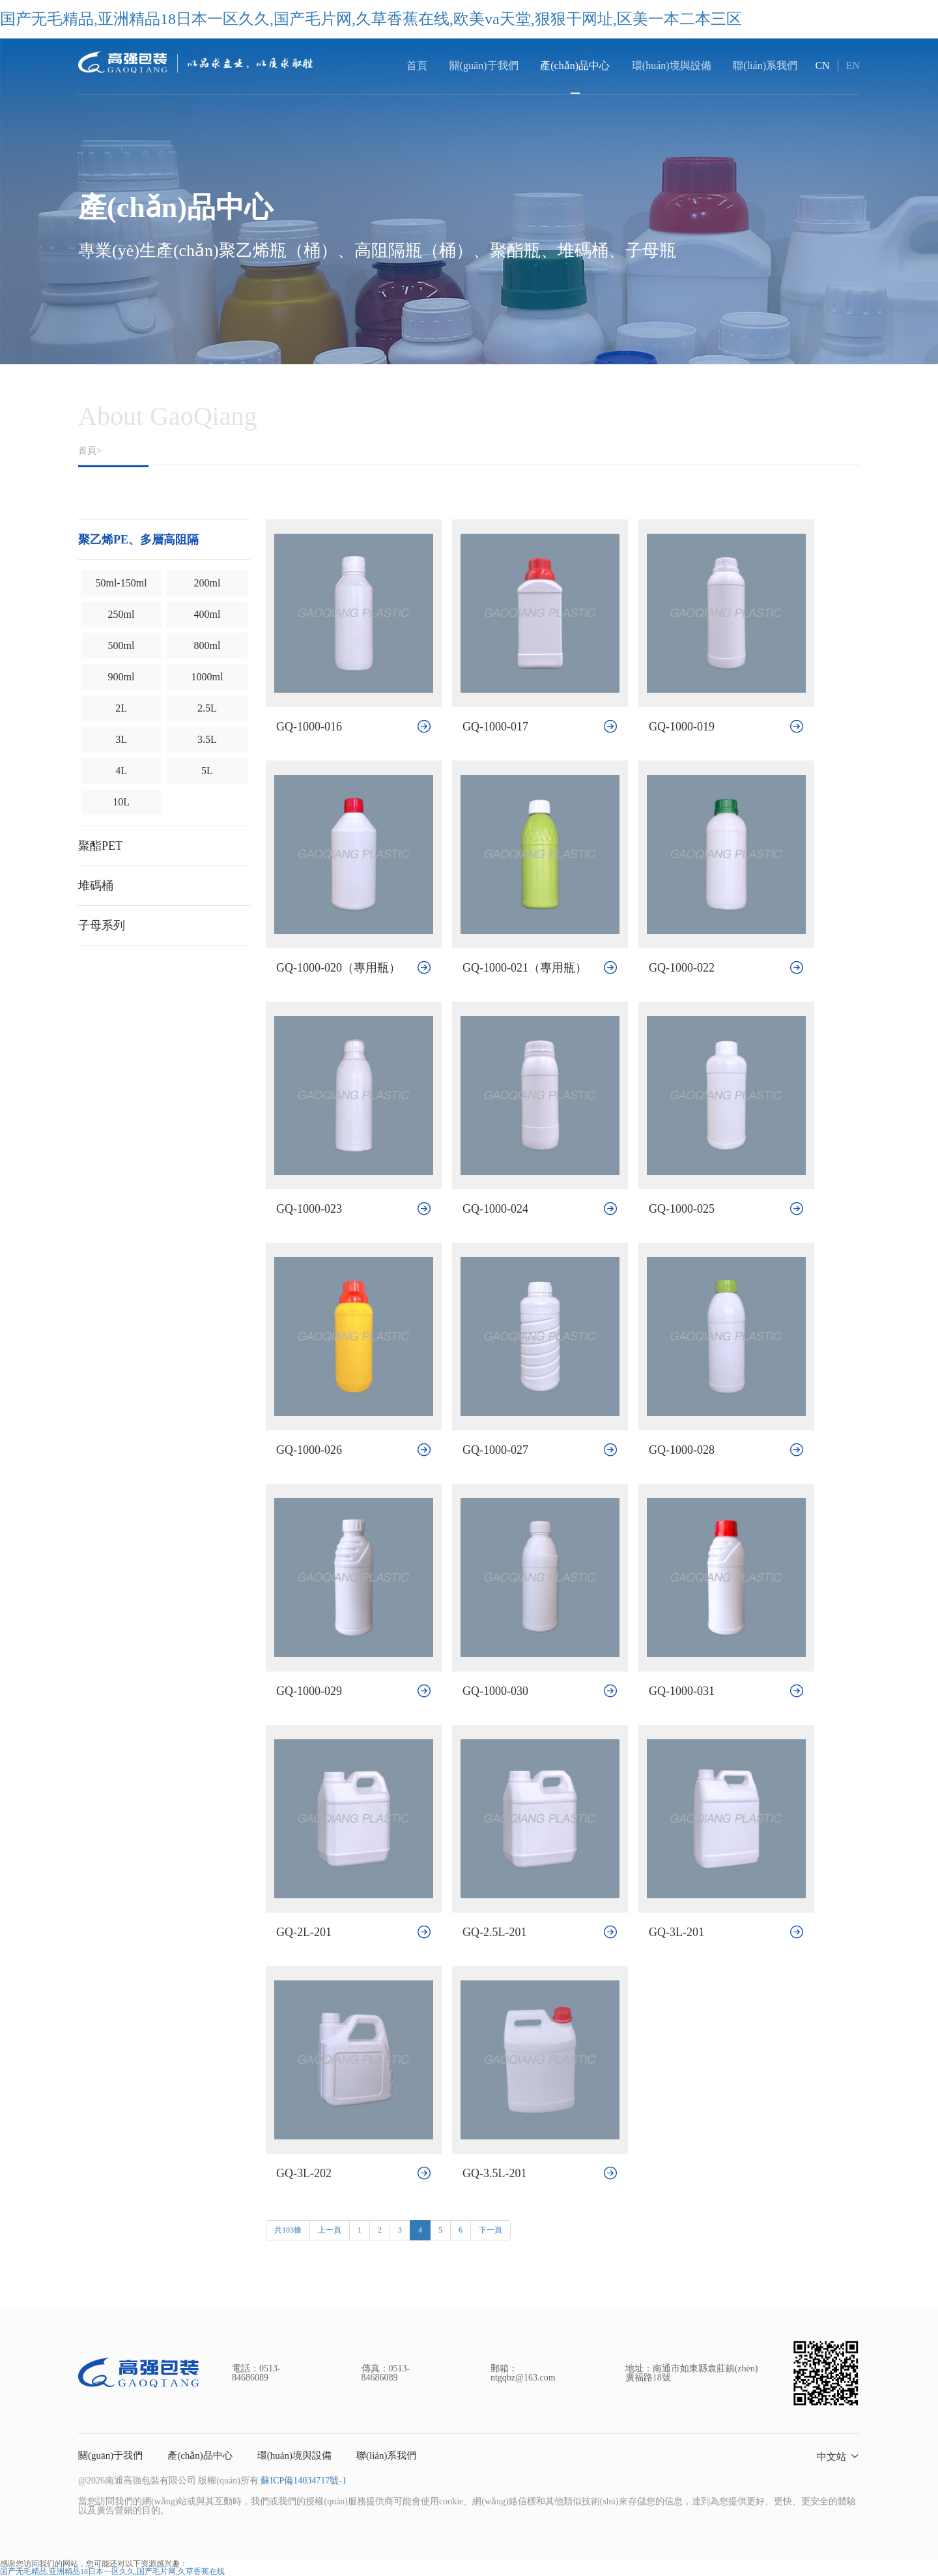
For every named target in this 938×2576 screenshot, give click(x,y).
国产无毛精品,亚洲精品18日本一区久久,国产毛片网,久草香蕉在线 (112, 2571)
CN (822, 65)
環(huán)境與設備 (294, 2455)
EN (853, 65)
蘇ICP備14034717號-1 (303, 2480)
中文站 (831, 2457)
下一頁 (490, 2230)
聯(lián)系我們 (386, 2455)
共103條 (288, 2230)
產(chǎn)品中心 (200, 2455)
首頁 (416, 65)
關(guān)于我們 (110, 2455)
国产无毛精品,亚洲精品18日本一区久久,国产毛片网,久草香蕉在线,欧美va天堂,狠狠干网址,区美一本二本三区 (371, 18)
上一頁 (329, 2230)
